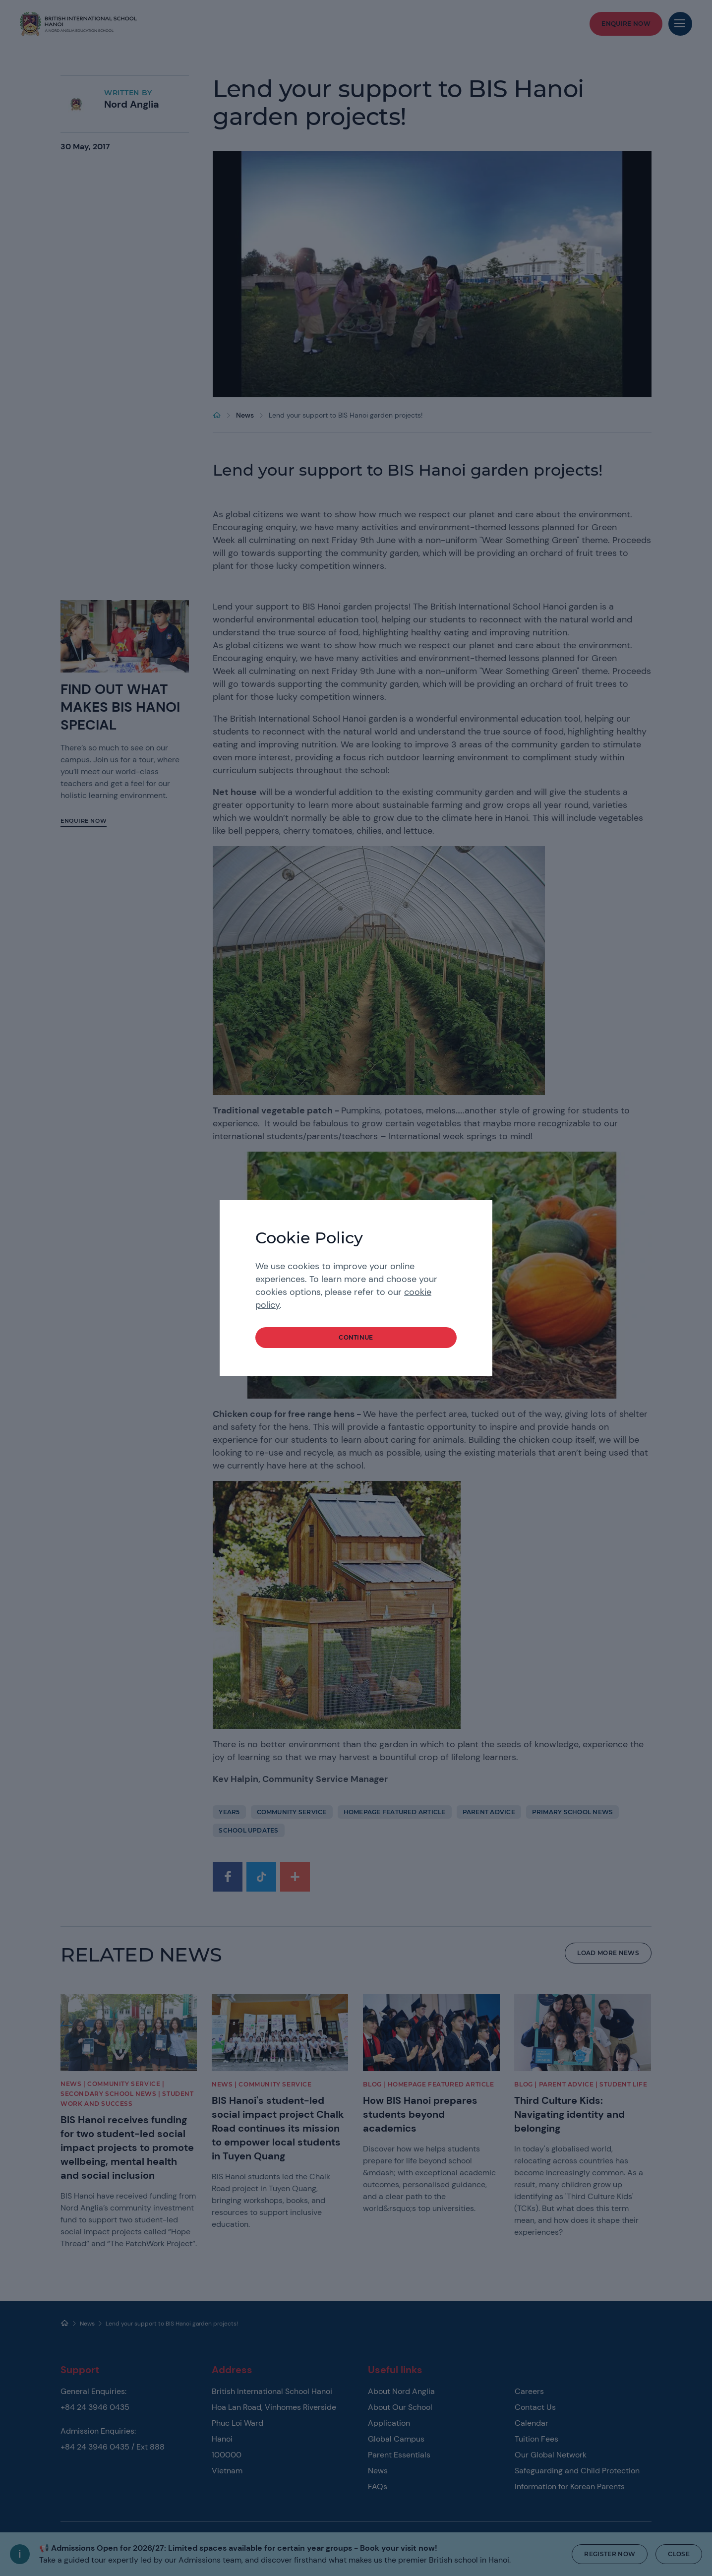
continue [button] (356, 1337)
